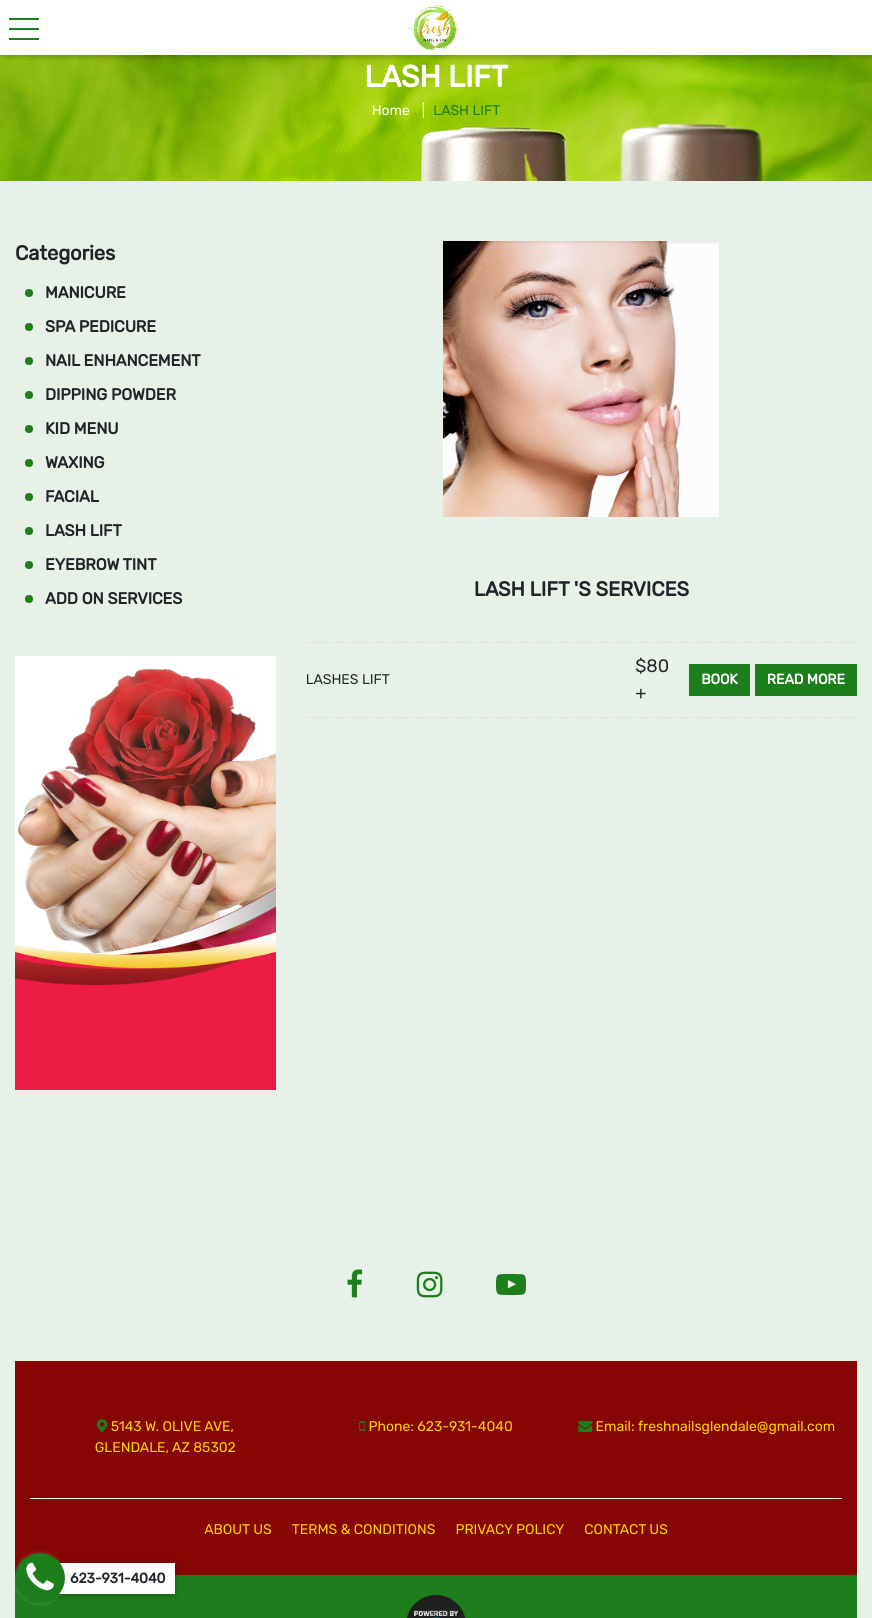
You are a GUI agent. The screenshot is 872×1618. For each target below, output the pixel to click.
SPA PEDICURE (100, 326)
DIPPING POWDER (110, 394)
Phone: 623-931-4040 (436, 1426)
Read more (806, 679)
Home (391, 110)
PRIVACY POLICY (509, 1529)
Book (719, 679)
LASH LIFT (83, 530)
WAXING (74, 462)
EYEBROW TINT (100, 564)
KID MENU (82, 428)
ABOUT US (238, 1529)
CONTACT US (626, 1529)
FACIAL (72, 496)
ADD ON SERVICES (113, 598)
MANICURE (85, 292)
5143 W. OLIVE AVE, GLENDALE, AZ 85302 (165, 1437)
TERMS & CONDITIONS (364, 1529)
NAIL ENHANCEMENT (123, 360)
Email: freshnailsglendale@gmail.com (706, 1426)
